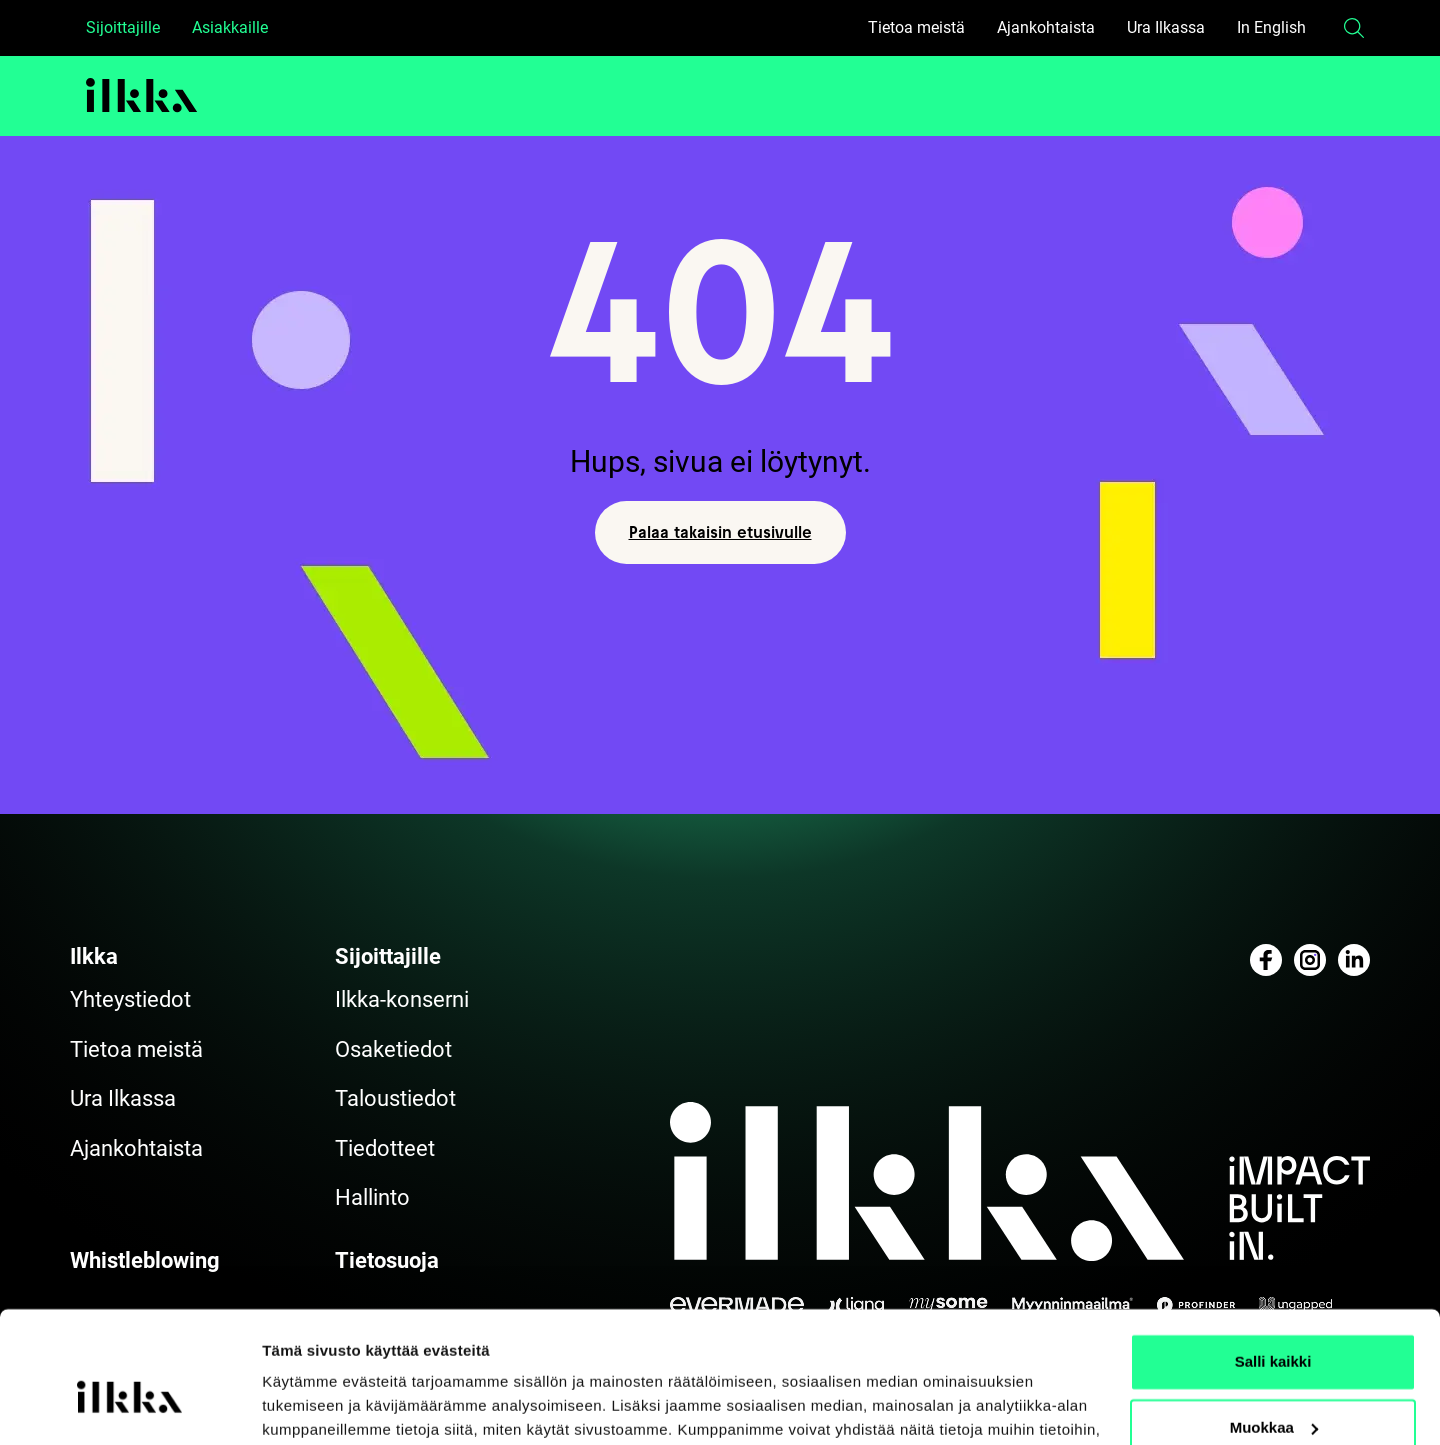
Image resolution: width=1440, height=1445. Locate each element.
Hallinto (372, 1197)
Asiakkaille (230, 27)
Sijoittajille (123, 27)
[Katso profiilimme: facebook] (1266, 960)
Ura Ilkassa (1166, 27)
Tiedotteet (385, 1148)
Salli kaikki (1273, 1258)
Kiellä (1273, 1389)
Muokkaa (1274, 1323)
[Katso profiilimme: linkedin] (1354, 960)
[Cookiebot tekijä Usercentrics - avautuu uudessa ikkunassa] (129, 1406)
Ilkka (94, 956)
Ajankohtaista (1046, 27)
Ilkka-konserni (402, 999)
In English (1271, 27)
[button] (1354, 28)
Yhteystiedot (130, 999)
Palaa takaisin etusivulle (720, 532)
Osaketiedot (393, 1049)
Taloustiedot (395, 1098)
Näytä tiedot (305, 1405)
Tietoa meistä (916, 27)
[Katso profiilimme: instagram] (1310, 960)
